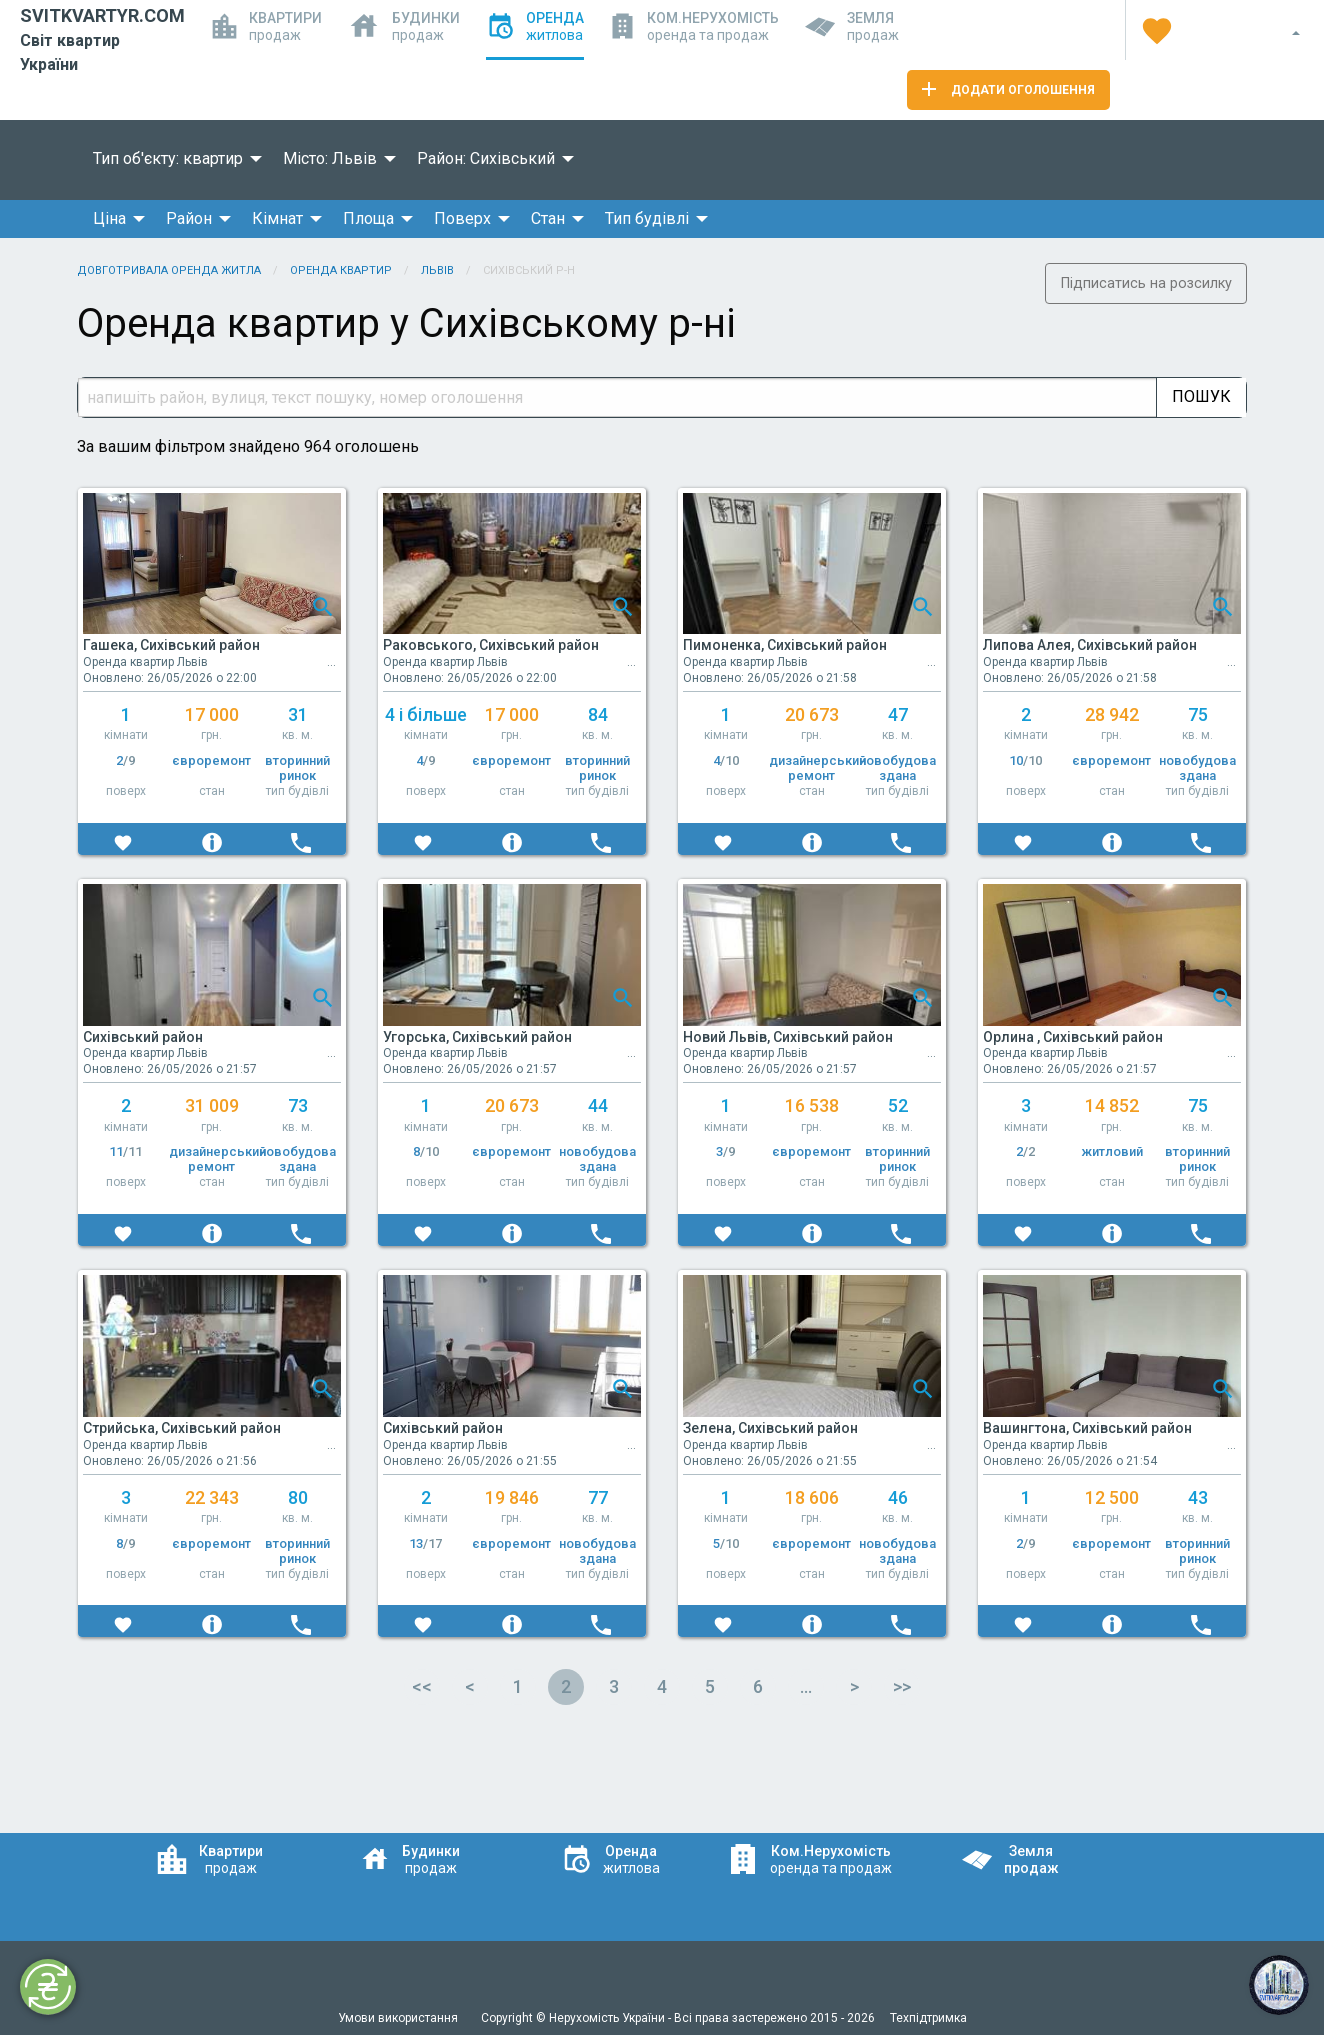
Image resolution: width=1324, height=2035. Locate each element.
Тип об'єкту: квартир (168, 158)
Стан (548, 218)
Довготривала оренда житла (169, 270)
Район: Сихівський (486, 158)
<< (422, 1686)
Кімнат (277, 218)
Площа (368, 218)
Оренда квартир (341, 270)
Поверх (462, 218)
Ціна (109, 218)
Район (189, 218)
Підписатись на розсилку (1146, 283)
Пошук (1201, 396)
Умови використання (399, 2018)
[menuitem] (172, 159)
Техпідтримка (928, 2018)
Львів (437, 270)
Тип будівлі (647, 218)
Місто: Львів (330, 158)
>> (902, 1686)
